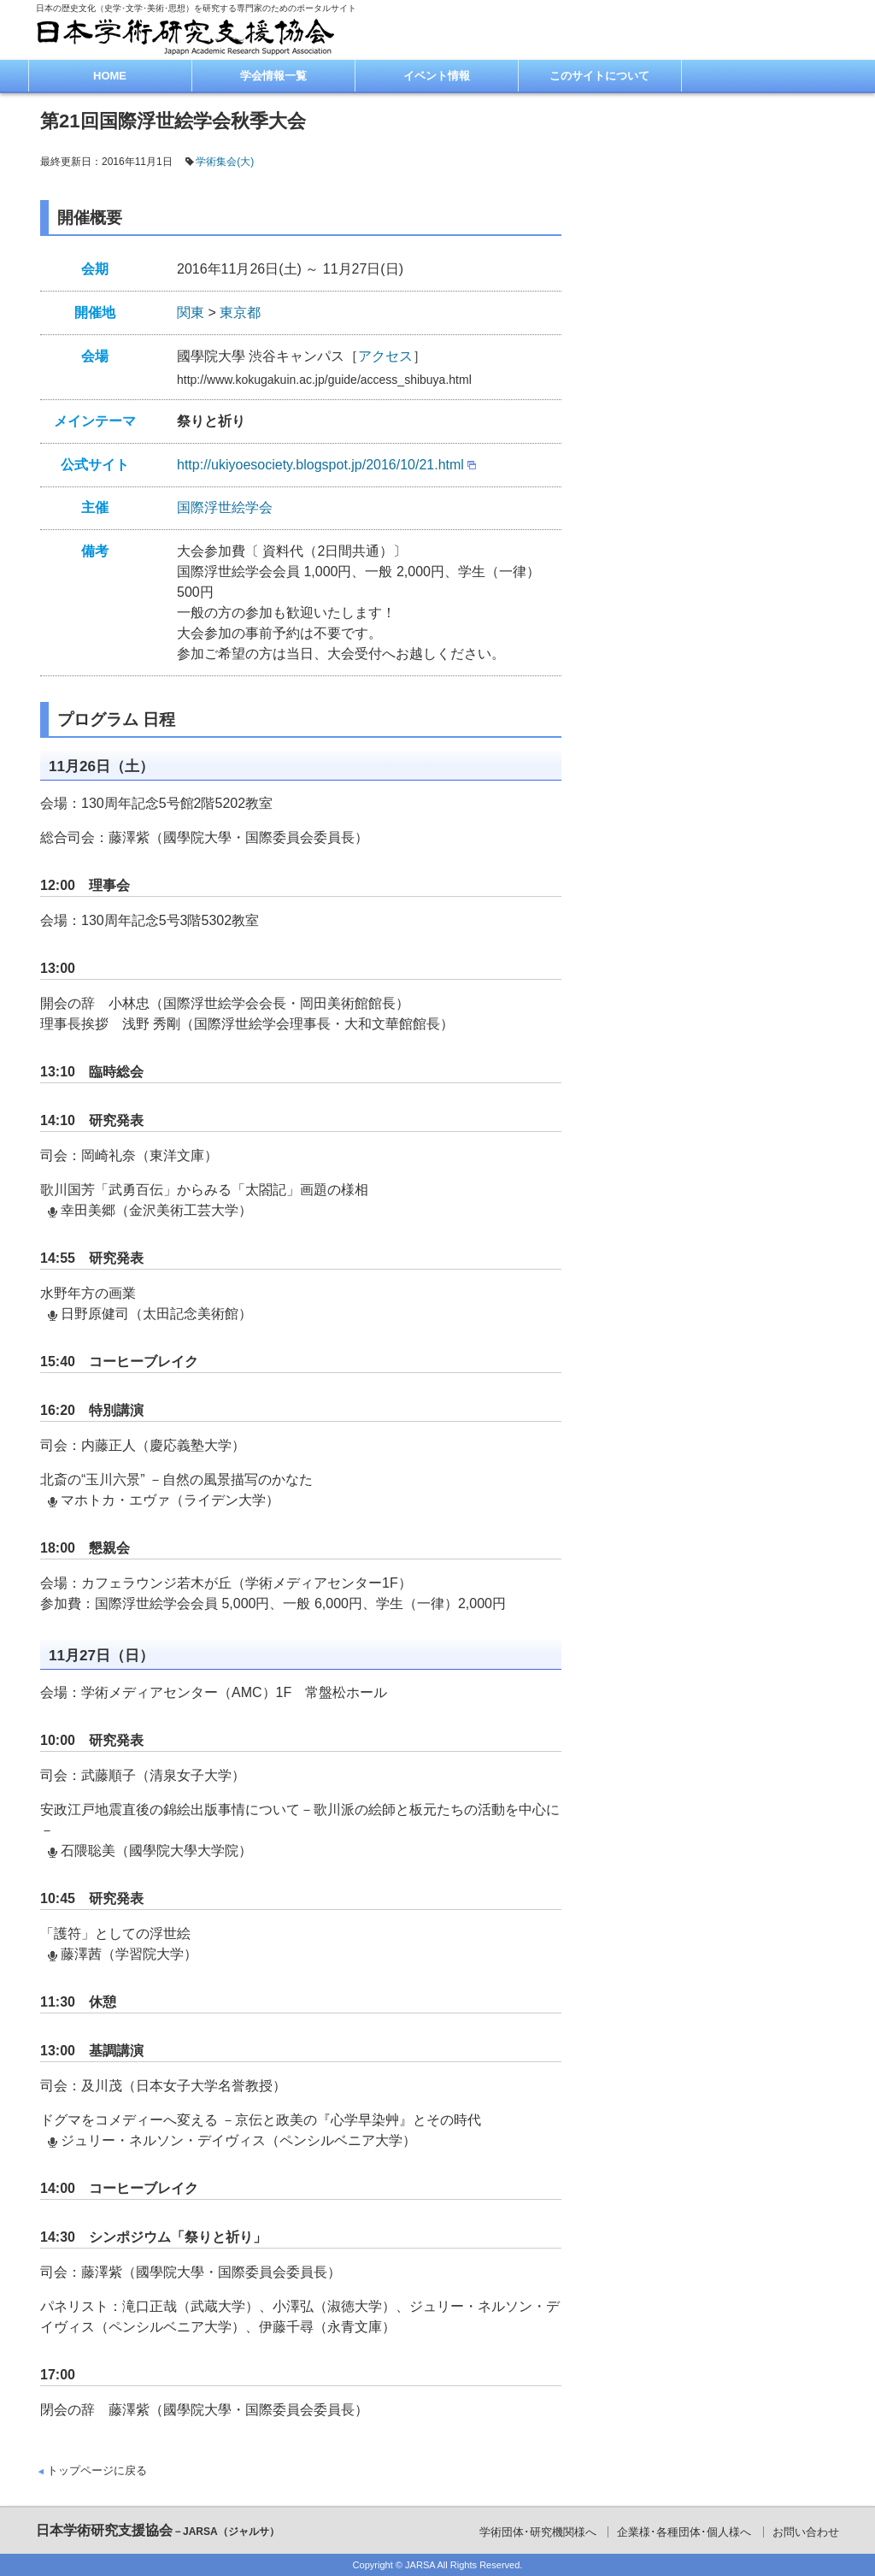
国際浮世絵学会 (225, 507)
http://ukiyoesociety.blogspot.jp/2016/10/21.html (320, 464)
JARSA (420, 2565)
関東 (190, 312)
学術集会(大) (225, 162)
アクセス (385, 356)
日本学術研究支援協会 (157, 2530)
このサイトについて (599, 75)
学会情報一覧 (273, 75)
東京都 (240, 312)
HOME (109, 75)
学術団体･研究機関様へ (537, 2532)
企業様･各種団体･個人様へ (684, 2532)
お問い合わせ (805, 2532)
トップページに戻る (97, 2470)
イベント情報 (436, 75)
